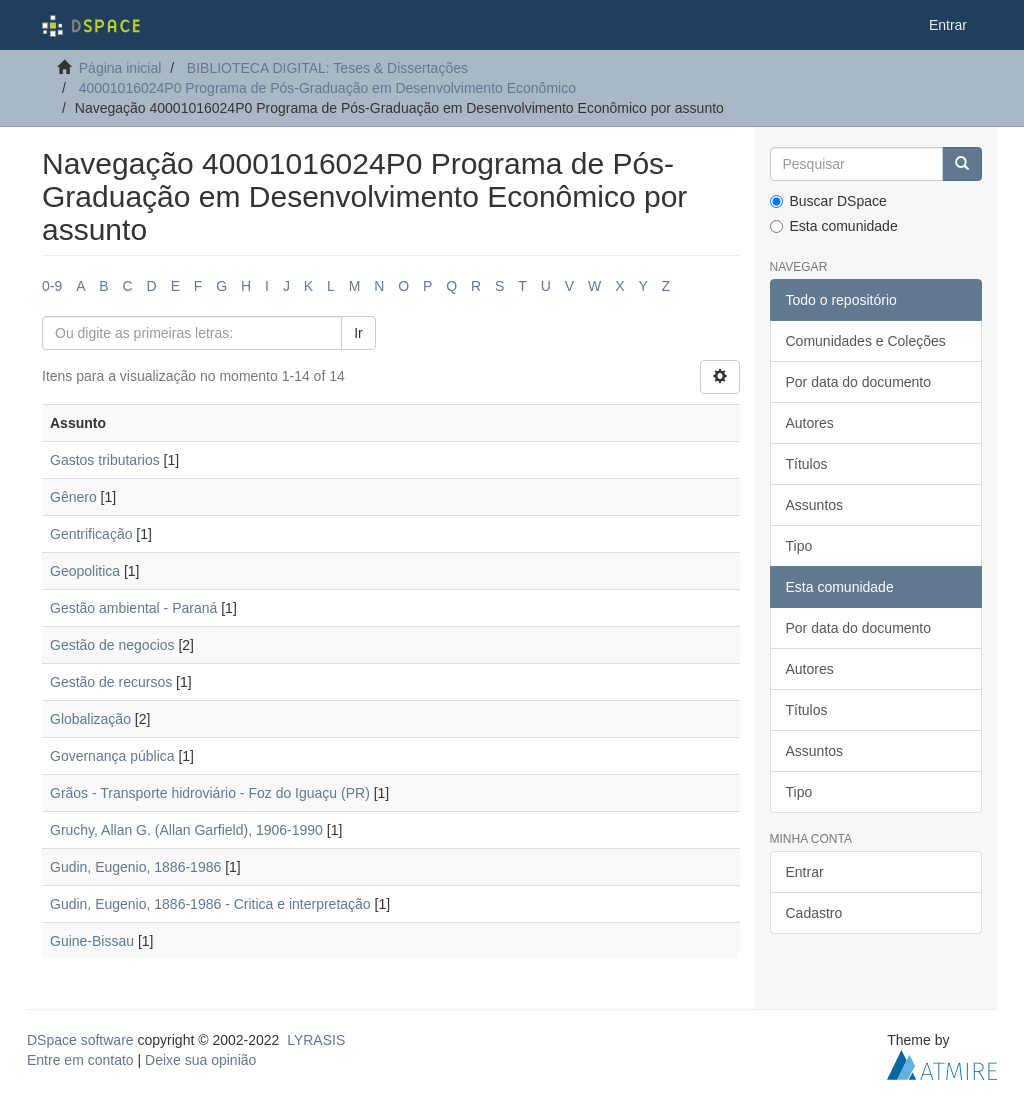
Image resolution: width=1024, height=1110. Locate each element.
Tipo (799, 546)
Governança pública (112, 756)
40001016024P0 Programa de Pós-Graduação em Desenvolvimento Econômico (327, 88)
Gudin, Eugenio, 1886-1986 (135, 867)
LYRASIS (316, 1040)
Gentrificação (91, 534)
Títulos (807, 464)
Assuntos (815, 505)
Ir (358, 333)
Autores (810, 423)
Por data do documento (859, 382)
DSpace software (80, 1040)
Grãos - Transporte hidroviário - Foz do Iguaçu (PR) (210, 793)
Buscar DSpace (828, 201)
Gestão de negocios (112, 645)
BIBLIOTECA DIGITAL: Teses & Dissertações (327, 68)
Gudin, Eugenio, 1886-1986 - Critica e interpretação (210, 904)
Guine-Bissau (92, 941)
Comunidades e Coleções (866, 341)
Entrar (805, 872)
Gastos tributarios (105, 460)
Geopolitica (85, 571)
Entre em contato (80, 1060)
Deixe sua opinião (200, 1060)
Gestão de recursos (111, 682)
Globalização (90, 719)
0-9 (52, 286)
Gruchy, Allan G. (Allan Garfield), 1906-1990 (186, 830)
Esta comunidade (834, 226)
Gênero (73, 497)
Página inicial (120, 68)
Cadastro (814, 913)
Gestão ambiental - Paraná (133, 608)
